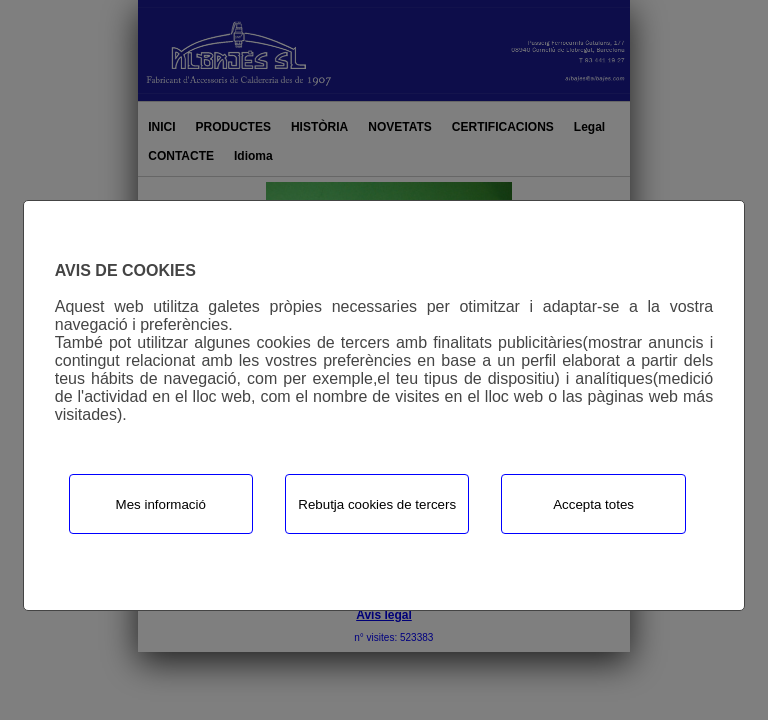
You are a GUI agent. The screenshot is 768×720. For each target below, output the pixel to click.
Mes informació (161, 504)
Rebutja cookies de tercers (377, 504)
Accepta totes (593, 504)
